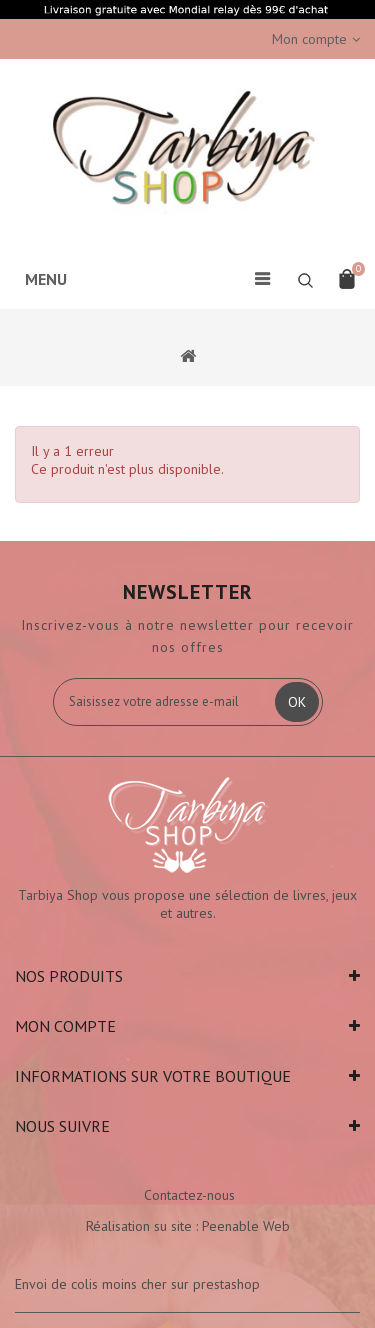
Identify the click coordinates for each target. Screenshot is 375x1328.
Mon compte (65, 1026)
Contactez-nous (189, 1195)
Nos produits (69, 976)
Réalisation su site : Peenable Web (188, 1226)
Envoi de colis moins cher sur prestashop (137, 1284)
